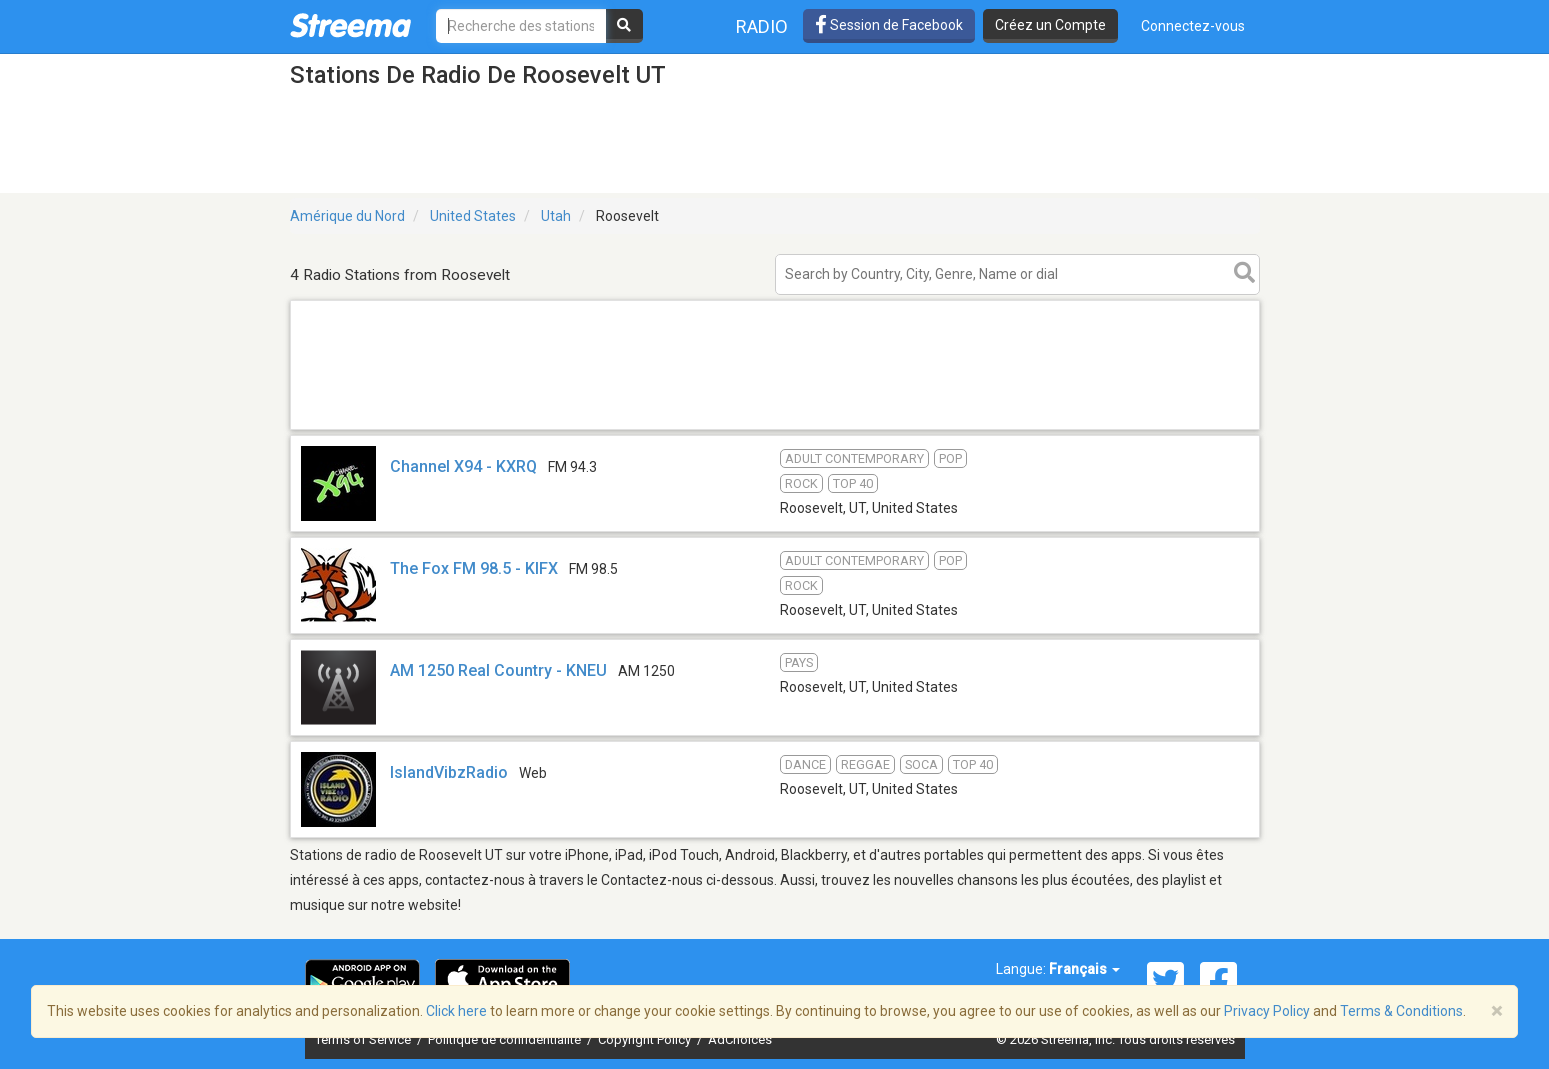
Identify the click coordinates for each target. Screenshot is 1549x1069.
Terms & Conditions (1401, 1011)
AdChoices (740, 1039)
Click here (456, 1011)
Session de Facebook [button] (889, 25)
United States (473, 216)
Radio (762, 26)
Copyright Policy (646, 1039)
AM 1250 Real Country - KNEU (498, 670)
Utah (556, 216)
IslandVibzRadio (449, 772)
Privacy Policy (1267, 1011)
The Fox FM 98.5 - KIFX (474, 568)
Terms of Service (364, 1039)
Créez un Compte (1050, 25)
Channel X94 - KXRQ (463, 466)
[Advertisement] (775, 428)
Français (1084, 969)
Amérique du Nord (347, 216)
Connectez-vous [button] (1193, 26)
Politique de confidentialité (506, 1039)
